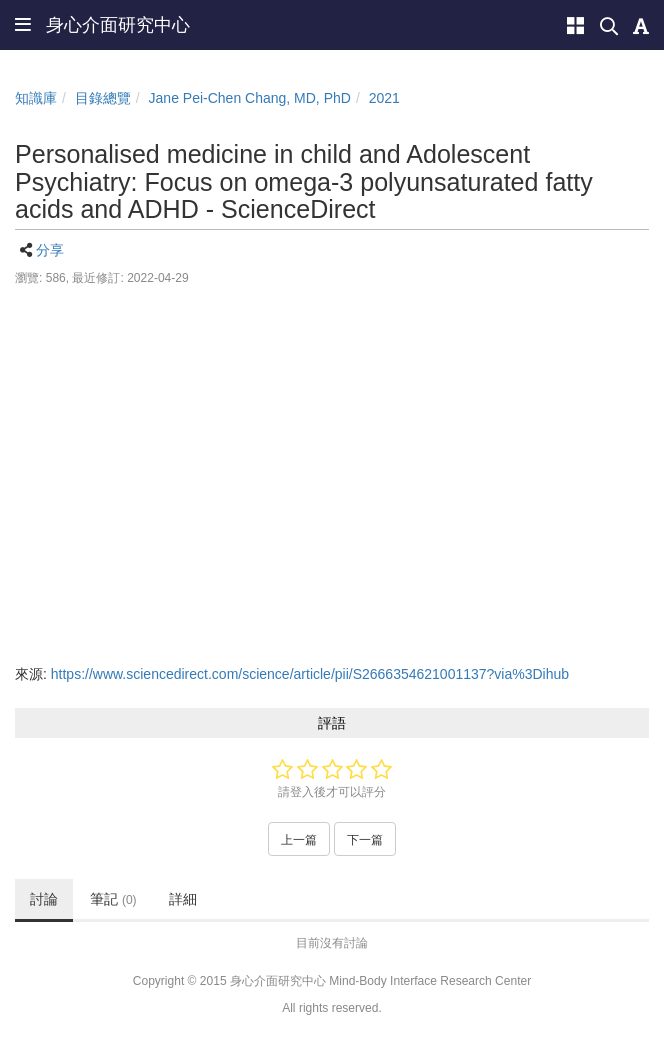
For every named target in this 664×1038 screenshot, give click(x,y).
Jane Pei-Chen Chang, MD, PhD (250, 98)
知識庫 (36, 98)
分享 (50, 250)
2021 (384, 98)
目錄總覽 (103, 98)
